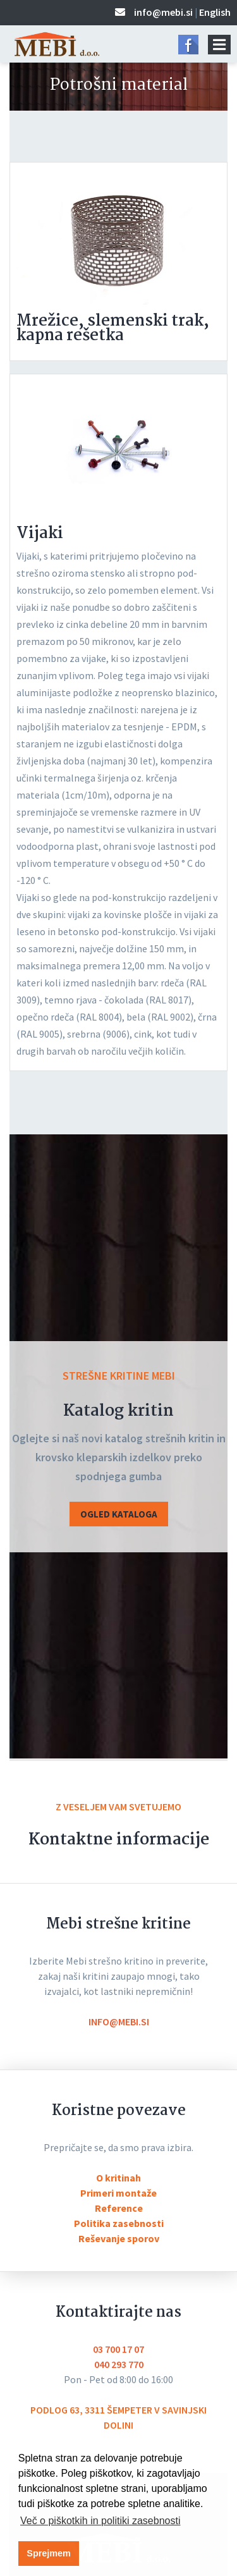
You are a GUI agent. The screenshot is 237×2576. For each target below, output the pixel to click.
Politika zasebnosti (119, 2223)
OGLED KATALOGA (118, 1514)
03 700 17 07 (118, 2349)
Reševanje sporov (118, 2238)
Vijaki (39, 533)
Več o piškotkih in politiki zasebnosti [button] (100, 2520)
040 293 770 (118, 2364)
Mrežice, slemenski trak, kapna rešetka (112, 328)
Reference (119, 2208)
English (215, 12)
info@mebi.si (163, 12)
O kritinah (118, 2177)
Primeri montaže (118, 2193)
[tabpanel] (118, 237)
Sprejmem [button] (49, 2553)
